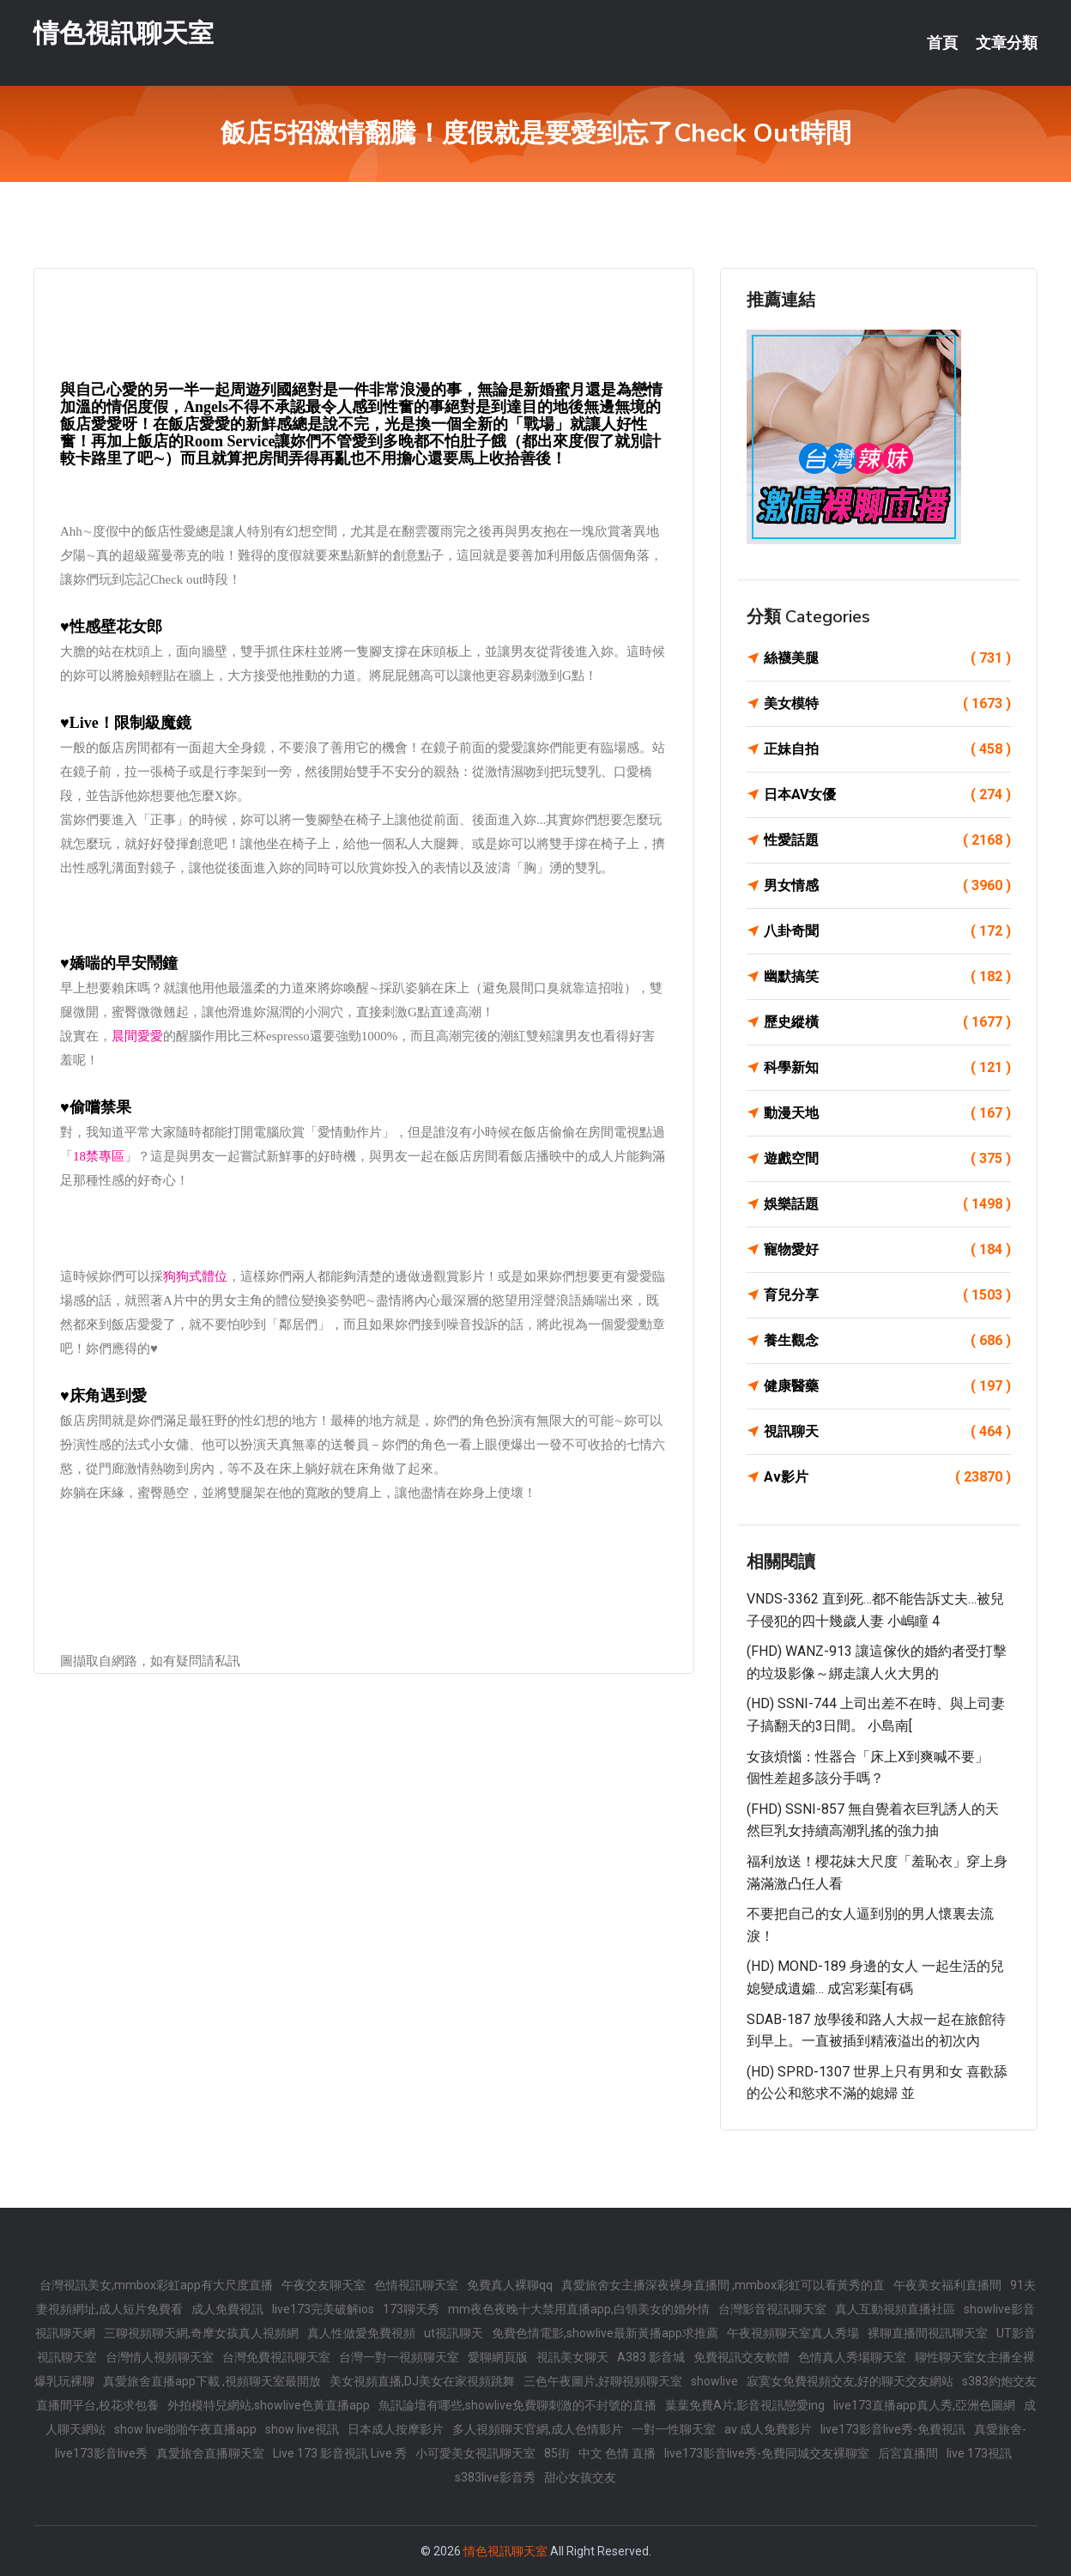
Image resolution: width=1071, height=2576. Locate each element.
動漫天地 (887, 1113)
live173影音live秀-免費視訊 (892, 2429)
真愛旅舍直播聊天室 (210, 2453)
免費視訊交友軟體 (741, 2357)
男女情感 (887, 886)
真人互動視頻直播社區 (895, 2309)
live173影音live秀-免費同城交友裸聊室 (766, 2453)
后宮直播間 (908, 2453)
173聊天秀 (411, 2309)
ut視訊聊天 (453, 2333)
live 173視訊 (979, 2453)
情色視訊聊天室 (123, 33)
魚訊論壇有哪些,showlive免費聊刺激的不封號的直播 (517, 2405)
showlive (714, 2381)
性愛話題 (887, 840)
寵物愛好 (887, 1250)
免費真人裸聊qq (510, 2285)
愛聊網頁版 (498, 2357)
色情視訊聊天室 (416, 2285)
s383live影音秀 (495, 2477)
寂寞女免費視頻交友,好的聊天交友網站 (850, 2381)
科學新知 (887, 1068)
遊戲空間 (887, 1159)
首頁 (942, 43)
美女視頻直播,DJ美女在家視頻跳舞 (422, 2381)
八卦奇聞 (887, 931)
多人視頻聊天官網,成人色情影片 (537, 2429)
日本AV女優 (887, 795)
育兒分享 (887, 1295)
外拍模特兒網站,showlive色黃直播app (268, 2405)
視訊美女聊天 (572, 2357)
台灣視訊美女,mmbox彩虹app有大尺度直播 (156, 2285)
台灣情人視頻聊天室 (160, 2357)
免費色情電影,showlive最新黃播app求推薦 (605, 2333)
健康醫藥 (887, 1386)
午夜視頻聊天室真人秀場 (793, 2333)
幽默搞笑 (887, 977)
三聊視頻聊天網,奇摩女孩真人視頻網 (201, 2333)
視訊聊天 (887, 1432)
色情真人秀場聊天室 (852, 2357)
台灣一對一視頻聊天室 (399, 2357)
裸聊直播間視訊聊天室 (928, 2333)
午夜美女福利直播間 (947, 2285)
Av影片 (887, 1477)
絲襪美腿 (887, 658)
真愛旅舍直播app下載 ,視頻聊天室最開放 (212, 2381)
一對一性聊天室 (674, 2429)
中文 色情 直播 (617, 2453)
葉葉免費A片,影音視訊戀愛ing (745, 2405)
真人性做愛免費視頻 (361, 2333)
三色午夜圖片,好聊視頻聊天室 (602, 2381)
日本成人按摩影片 (396, 2429)
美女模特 (887, 704)
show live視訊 (302, 2429)
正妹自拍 (887, 749)
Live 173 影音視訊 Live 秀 (340, 2453)
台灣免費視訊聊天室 (276, 2357)
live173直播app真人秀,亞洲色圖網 (924, 2405)
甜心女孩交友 (580, 2477)
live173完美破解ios (323, 2309)
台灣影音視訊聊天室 (772, 2309)
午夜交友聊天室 (323, 2285)
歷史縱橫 (887, 1022)
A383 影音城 (651, 2357)
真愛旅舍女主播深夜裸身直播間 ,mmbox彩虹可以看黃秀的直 (723, 2285)
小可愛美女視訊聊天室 (475, 2453)
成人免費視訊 (227, 2309)
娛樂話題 (887, 1204)
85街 (557, 2453)
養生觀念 (887, 1341)
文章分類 (1007, 43)
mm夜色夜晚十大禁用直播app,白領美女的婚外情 (579, 2309)
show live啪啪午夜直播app (185, 2429)
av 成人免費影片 (768, 2429)
